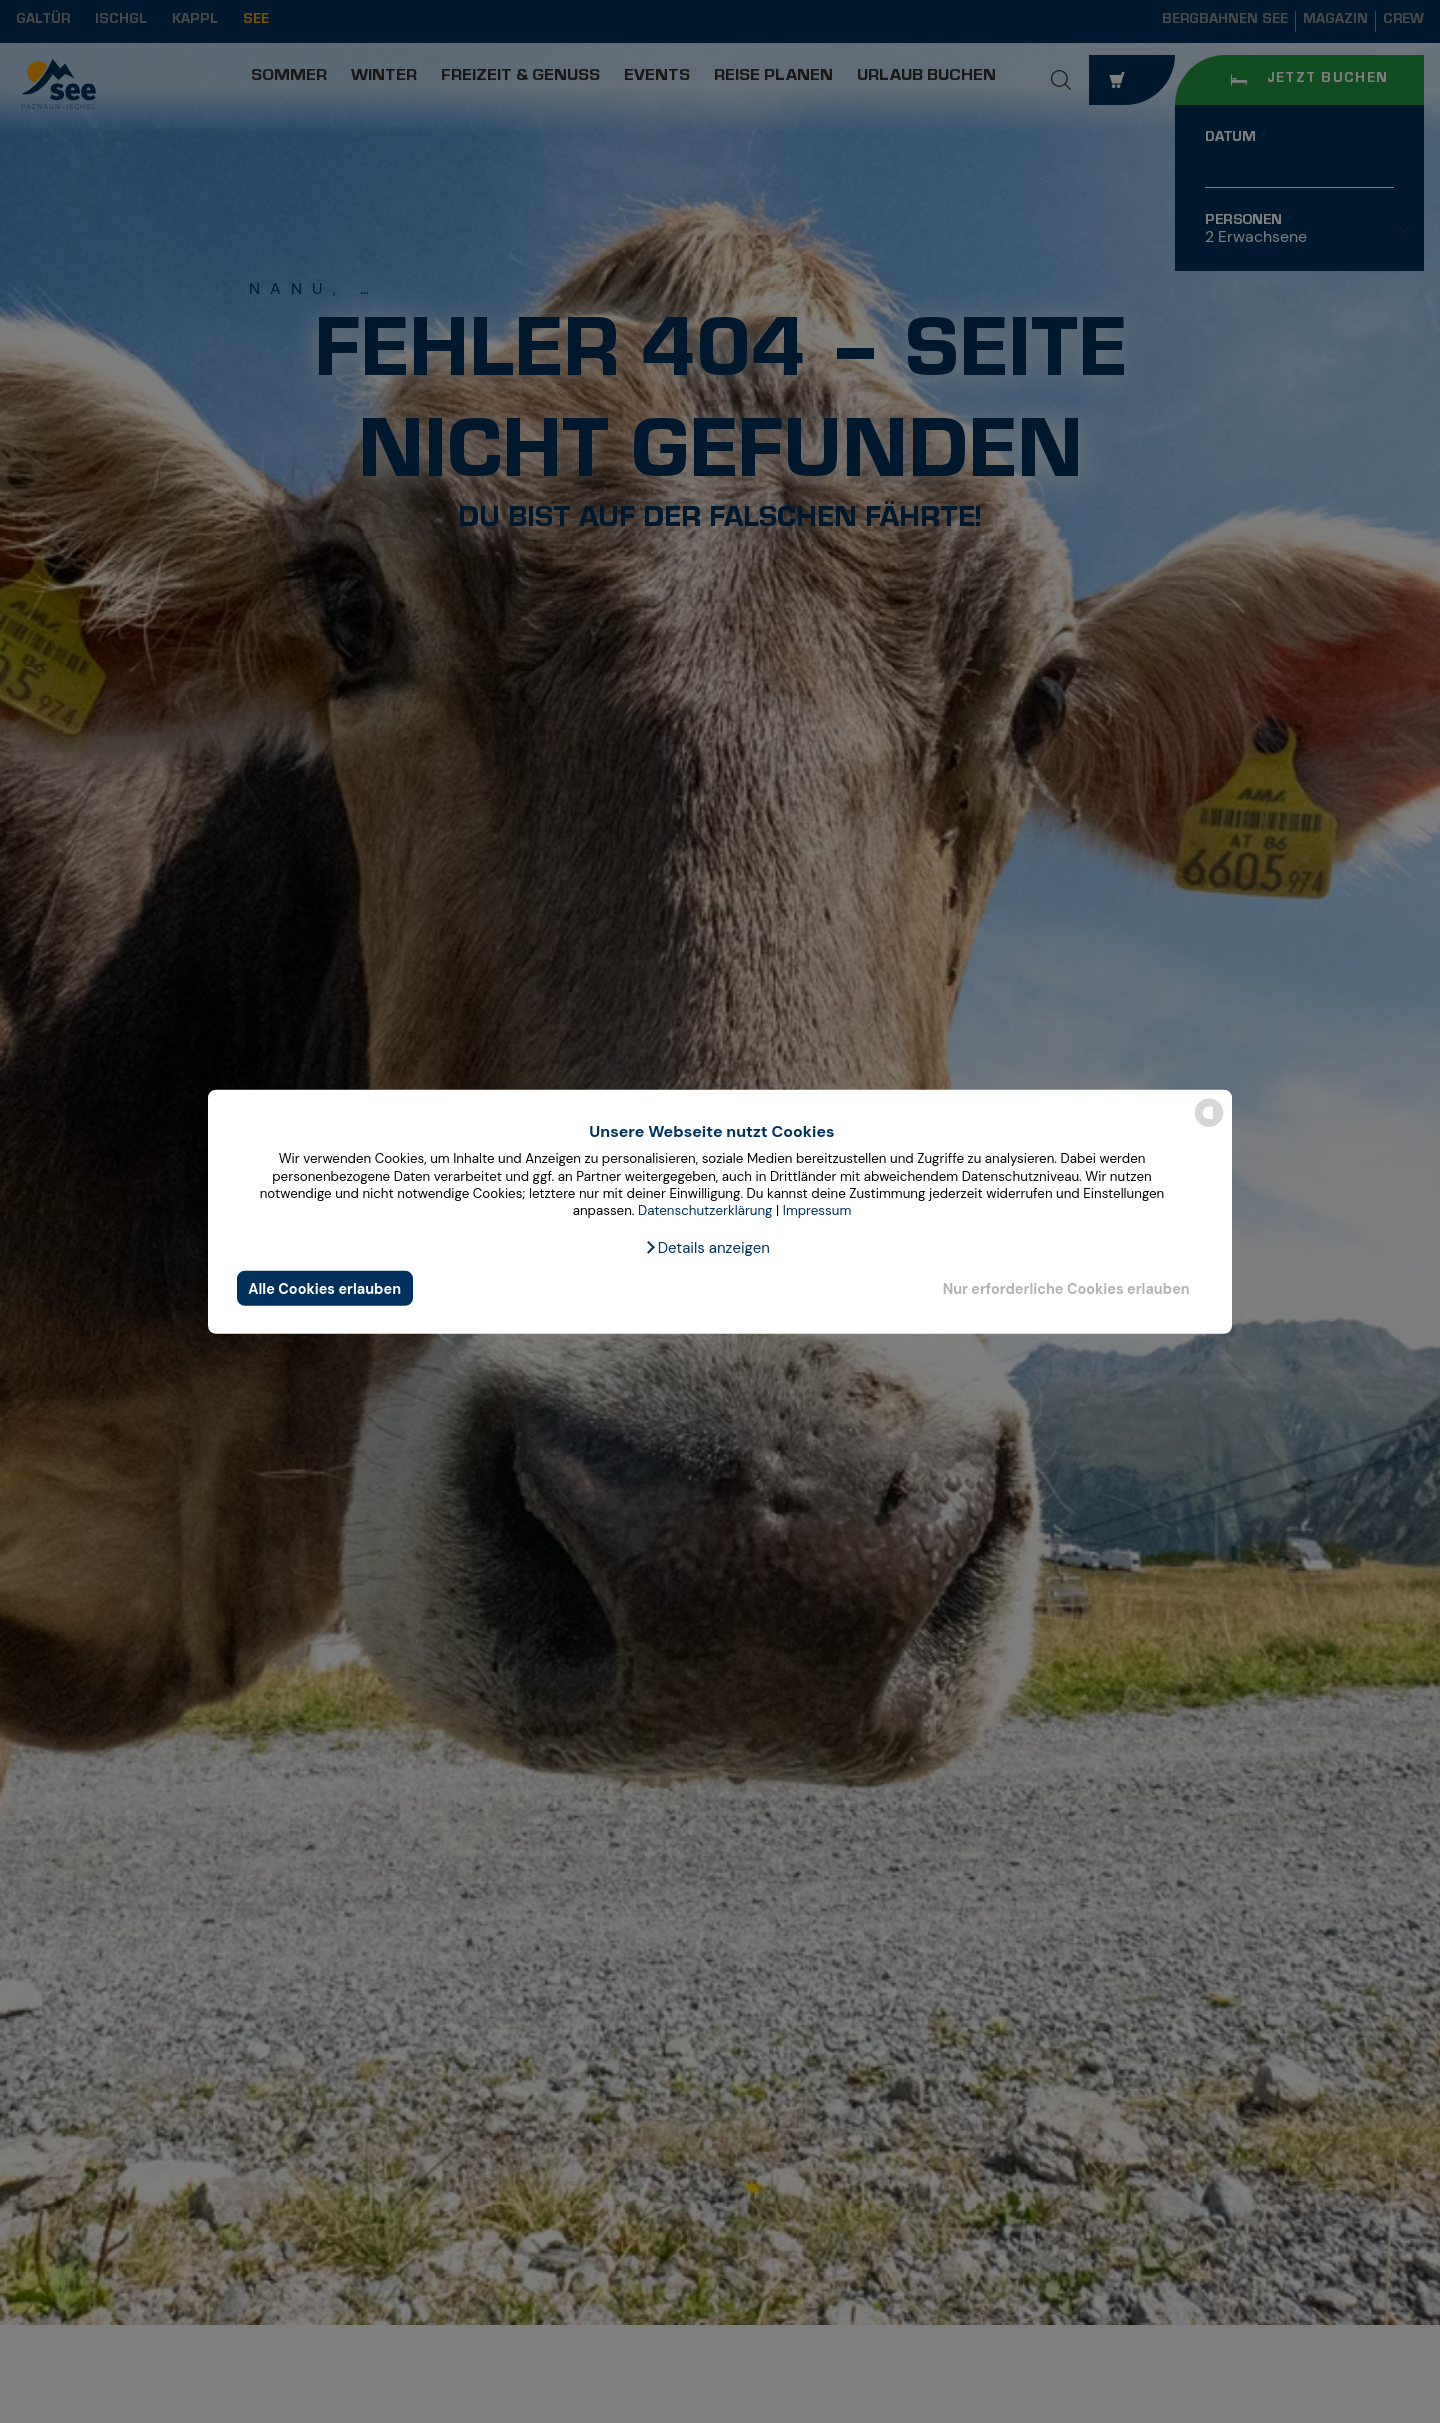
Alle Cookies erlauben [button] (324, 1288)
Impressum (817, 1210)
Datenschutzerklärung (705, 1210)
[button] (707, 1248)
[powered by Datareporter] (1209, 1125)
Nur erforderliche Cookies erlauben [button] (1066, 1288)
